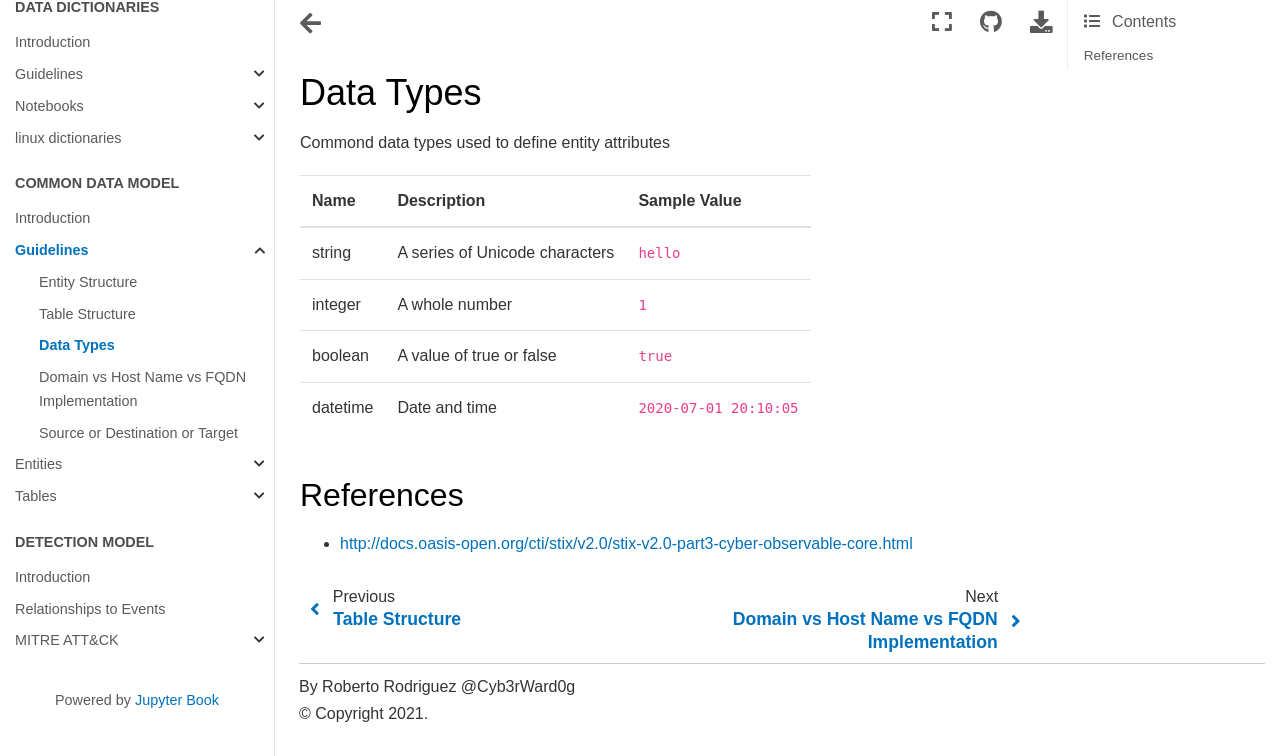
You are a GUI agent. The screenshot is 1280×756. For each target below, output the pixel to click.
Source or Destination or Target (138, 433)
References (1119, 55)
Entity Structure (88, 282)
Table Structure (87, 314)
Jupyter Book (177, 700)
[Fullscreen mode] (942, 22)
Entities (38, 464)
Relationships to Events (90, 609)
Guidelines (49, 74)
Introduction (52, 42)
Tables (36, 496)
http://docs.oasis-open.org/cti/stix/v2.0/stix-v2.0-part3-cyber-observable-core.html (626, 543)
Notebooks (49, 106)
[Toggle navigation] (312, 24)
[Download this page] (1041, 22)
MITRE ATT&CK (67, 640)
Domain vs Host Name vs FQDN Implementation (142, 389)
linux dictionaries (68, 138)
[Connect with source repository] (991, 22)
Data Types (77, 345)
